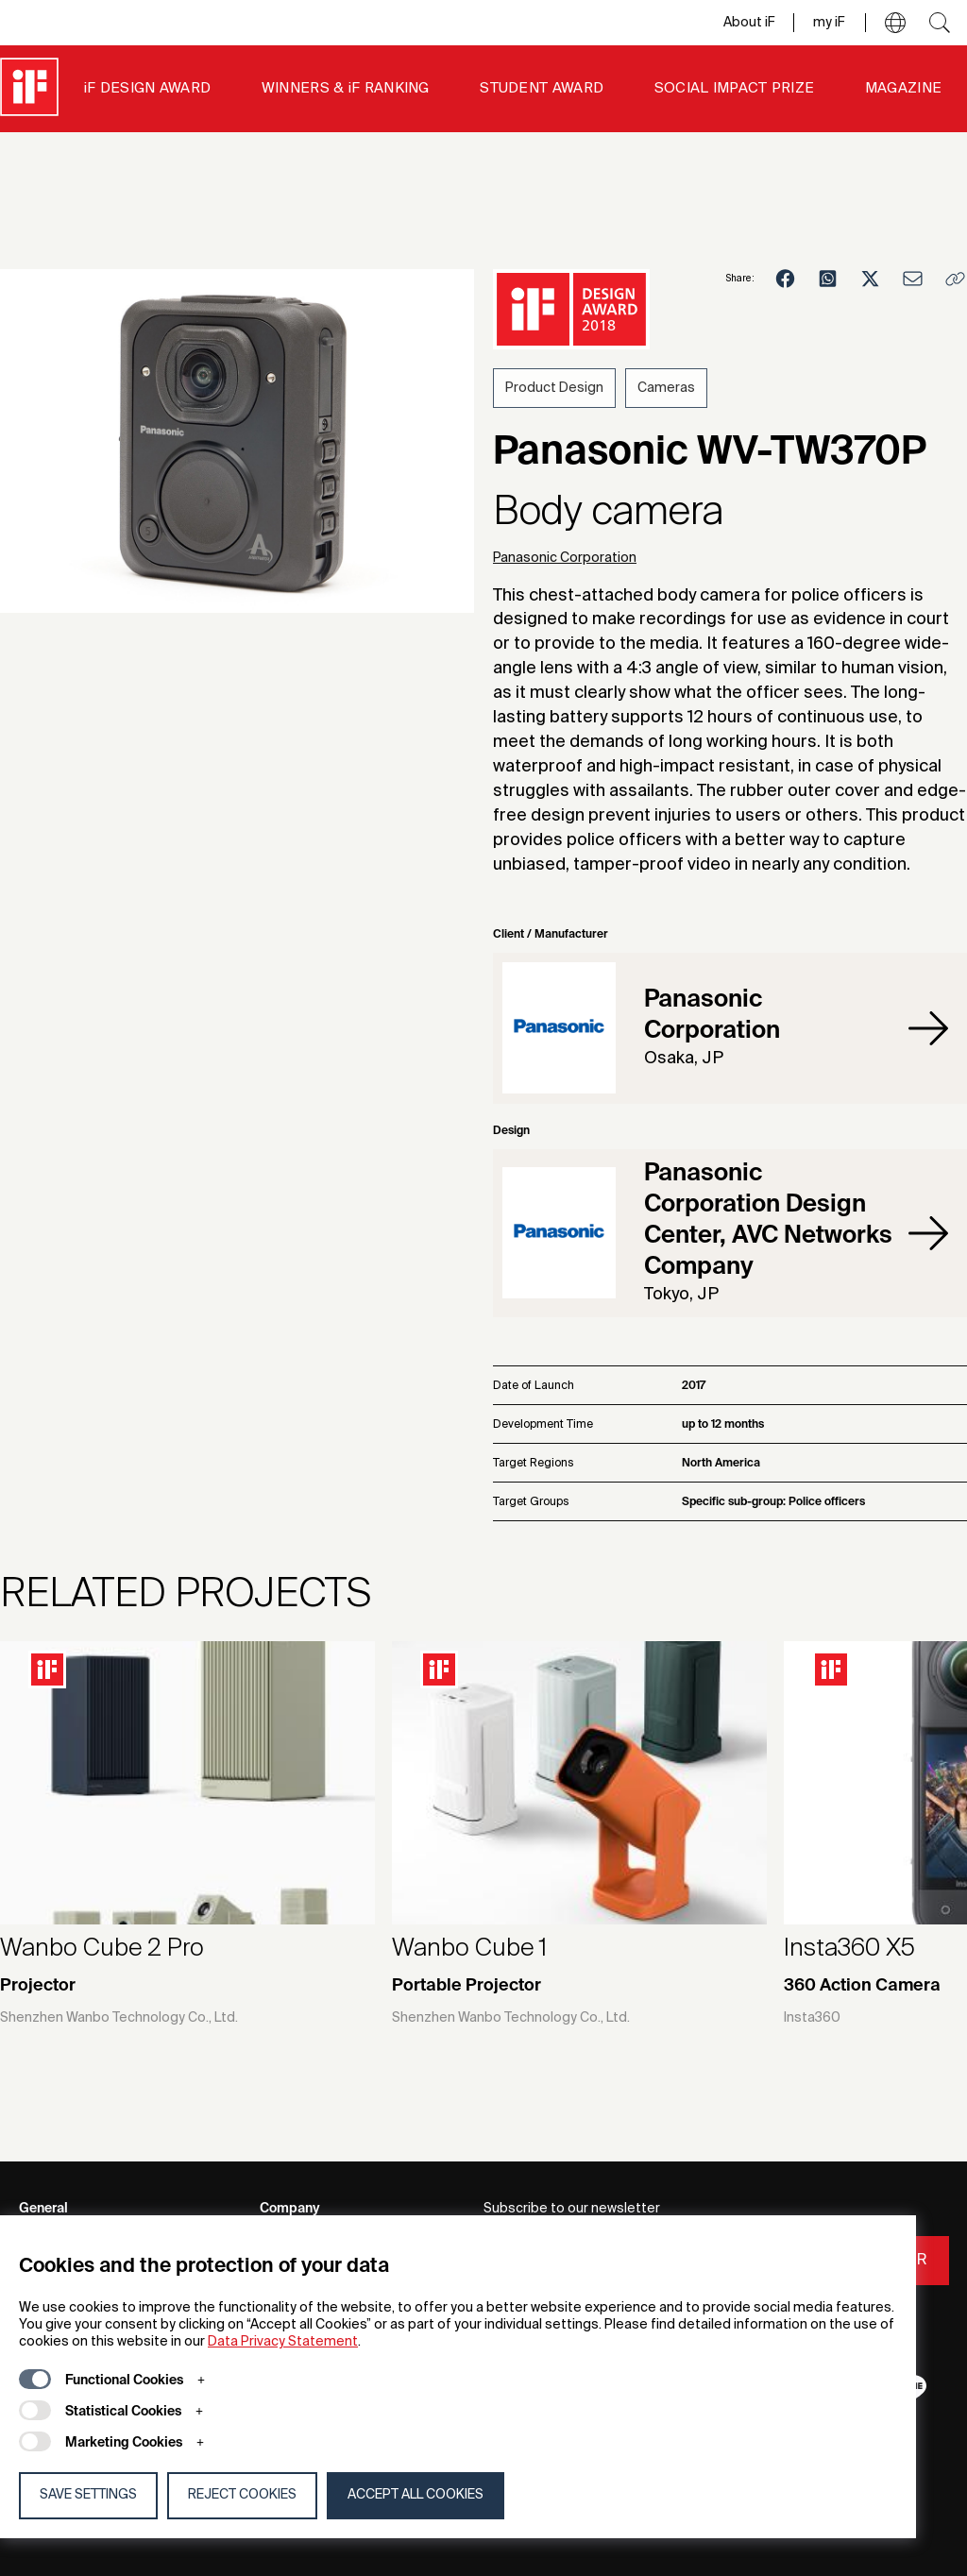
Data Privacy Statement (283, 2341)
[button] (895, 22)
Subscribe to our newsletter (572, 2208)
